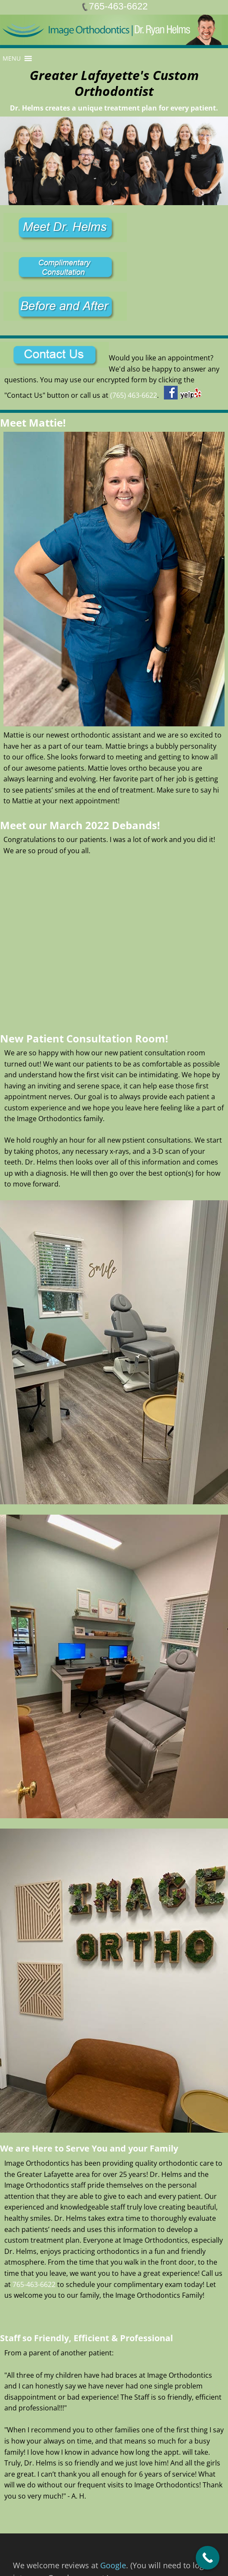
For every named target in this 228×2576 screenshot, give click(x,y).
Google (113, 2565)
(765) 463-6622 (133, 395)
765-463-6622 (33, 2284)
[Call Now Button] (207, 2558)
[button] (12, 58)
